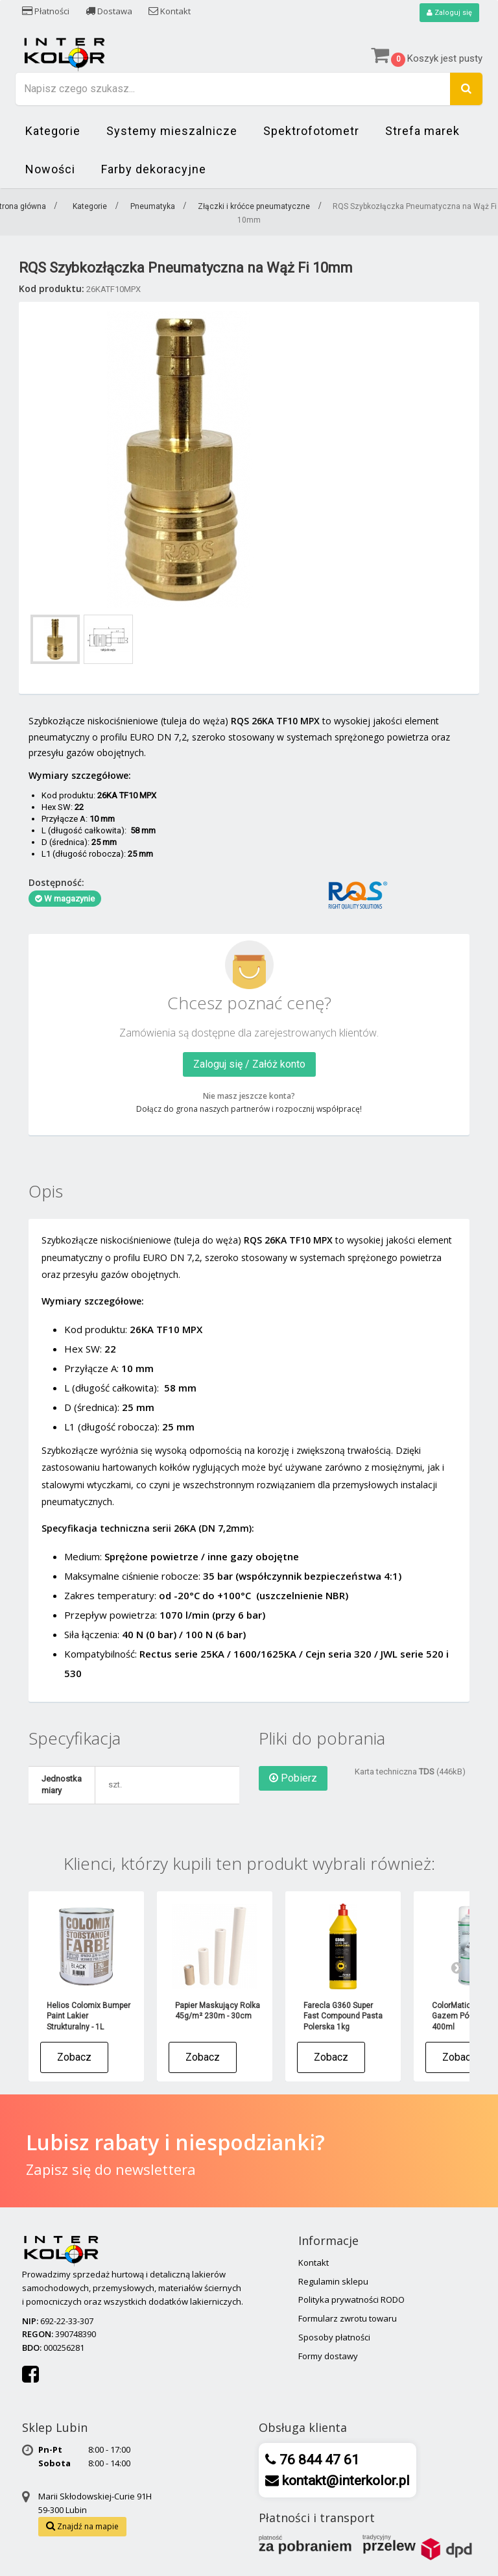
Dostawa (109, 11)
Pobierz (293, 1779)
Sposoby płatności (334, 2338)
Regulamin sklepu (333, 2282)
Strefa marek (422, 131)
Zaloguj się (447, 13)
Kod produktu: (51, 289)
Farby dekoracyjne (153, 170)
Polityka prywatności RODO (351, 2300)
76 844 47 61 (317, 2460)
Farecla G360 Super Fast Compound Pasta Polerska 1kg (343, 2017)
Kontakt (169, 11)
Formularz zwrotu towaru (347, 2319)
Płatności (45, 11)
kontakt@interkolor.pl (344, 2481)
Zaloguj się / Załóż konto (249, 1065)
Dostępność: (56, 883)
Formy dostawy (328, 2356)
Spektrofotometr (311, 131)
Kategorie (52, 131)
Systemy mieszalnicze (171, 131)
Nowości (50, 170)
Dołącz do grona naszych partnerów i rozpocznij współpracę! (249, 1109)
